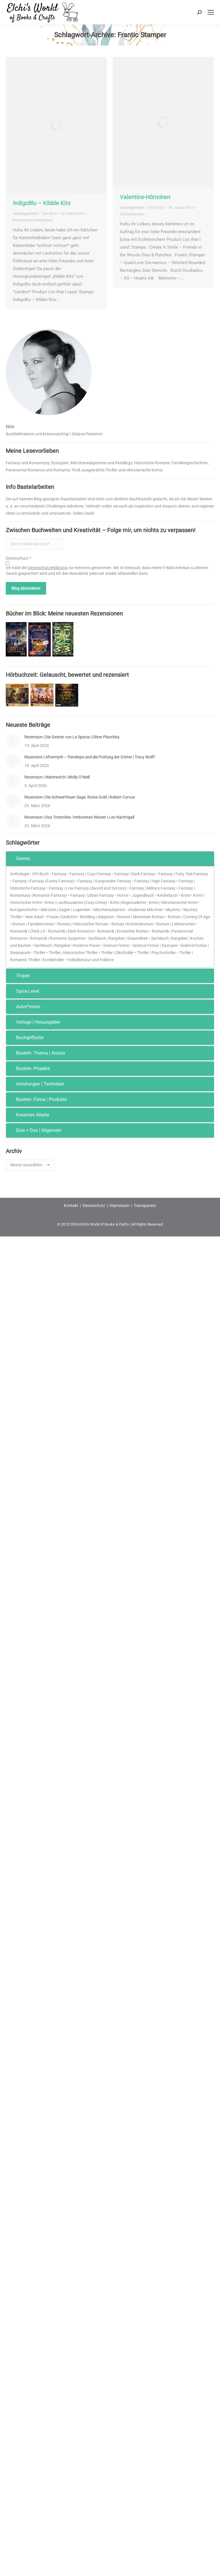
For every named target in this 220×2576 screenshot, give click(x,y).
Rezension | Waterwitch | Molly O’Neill (57, 777)
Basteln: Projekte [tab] (29, 1068)
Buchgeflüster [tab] (26, 1037)
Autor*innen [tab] (24, 1006)
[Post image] (13, 741)
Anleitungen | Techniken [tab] (36, 1084)
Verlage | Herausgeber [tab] (34, 1022)
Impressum (119, 1205)
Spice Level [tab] (23, 991)
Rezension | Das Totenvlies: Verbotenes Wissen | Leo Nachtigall (79, 817)
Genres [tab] (19, 858)
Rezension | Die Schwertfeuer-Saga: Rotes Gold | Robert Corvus (79, 797)
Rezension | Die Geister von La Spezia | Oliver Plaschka (71, 737)
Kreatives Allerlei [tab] (28, 1115)
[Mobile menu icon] (210, 12)
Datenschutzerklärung (47, 567)
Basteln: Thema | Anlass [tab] (36, 1053)
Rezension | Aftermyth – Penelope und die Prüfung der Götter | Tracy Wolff (89, 757)
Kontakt (71, 1205)
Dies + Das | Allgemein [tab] (34, 1130)
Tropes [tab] (19, 975)
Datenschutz (93, 1205)
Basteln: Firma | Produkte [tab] (37, 1099)
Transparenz (145, 1205)
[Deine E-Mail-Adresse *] (34, 544)
